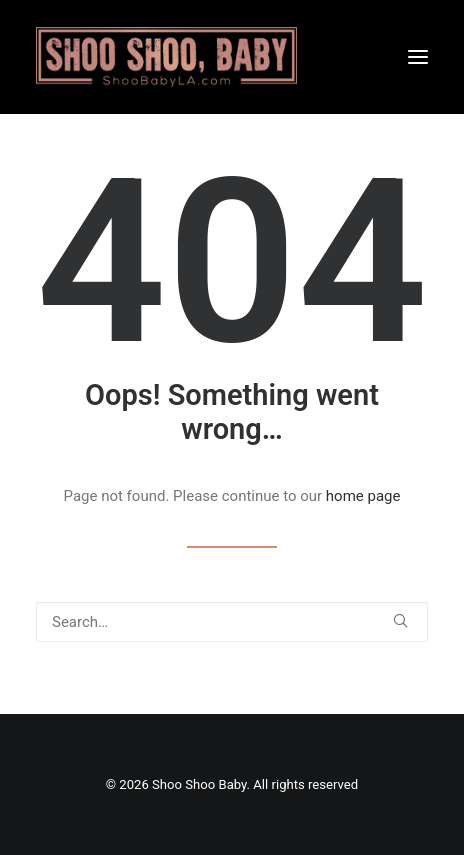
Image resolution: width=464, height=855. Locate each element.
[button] (418, 57)
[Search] (232, 622)
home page (363, 496)
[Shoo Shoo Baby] (166, 57)
